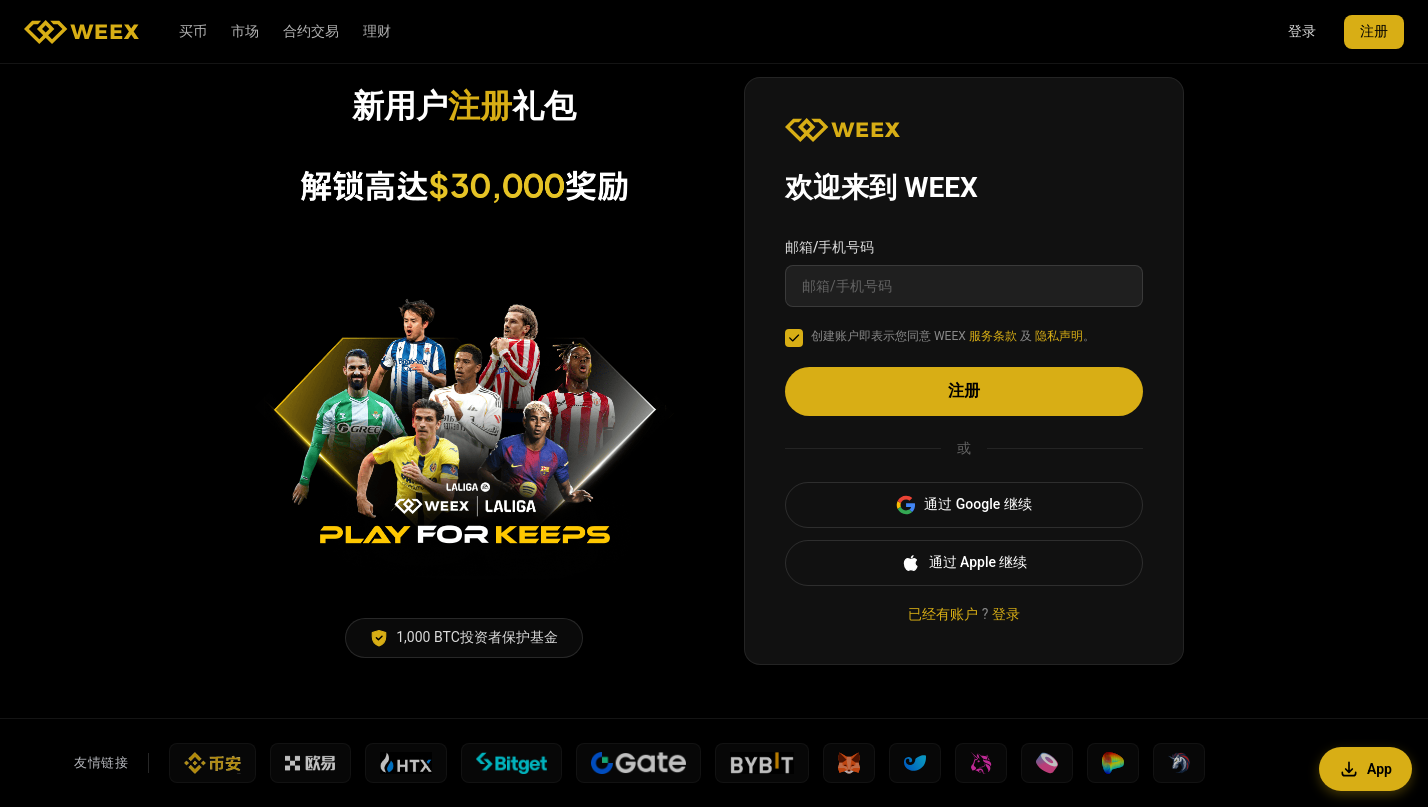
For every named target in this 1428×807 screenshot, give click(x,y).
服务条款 (993, 336)
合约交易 (311, 31)
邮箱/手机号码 (829, 247)
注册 (1374, 31)
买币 (193, 31)
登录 (1302, 31)
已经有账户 (943, 614)
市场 (245, 31)
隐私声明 (1059, 336)
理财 (377, 31)
